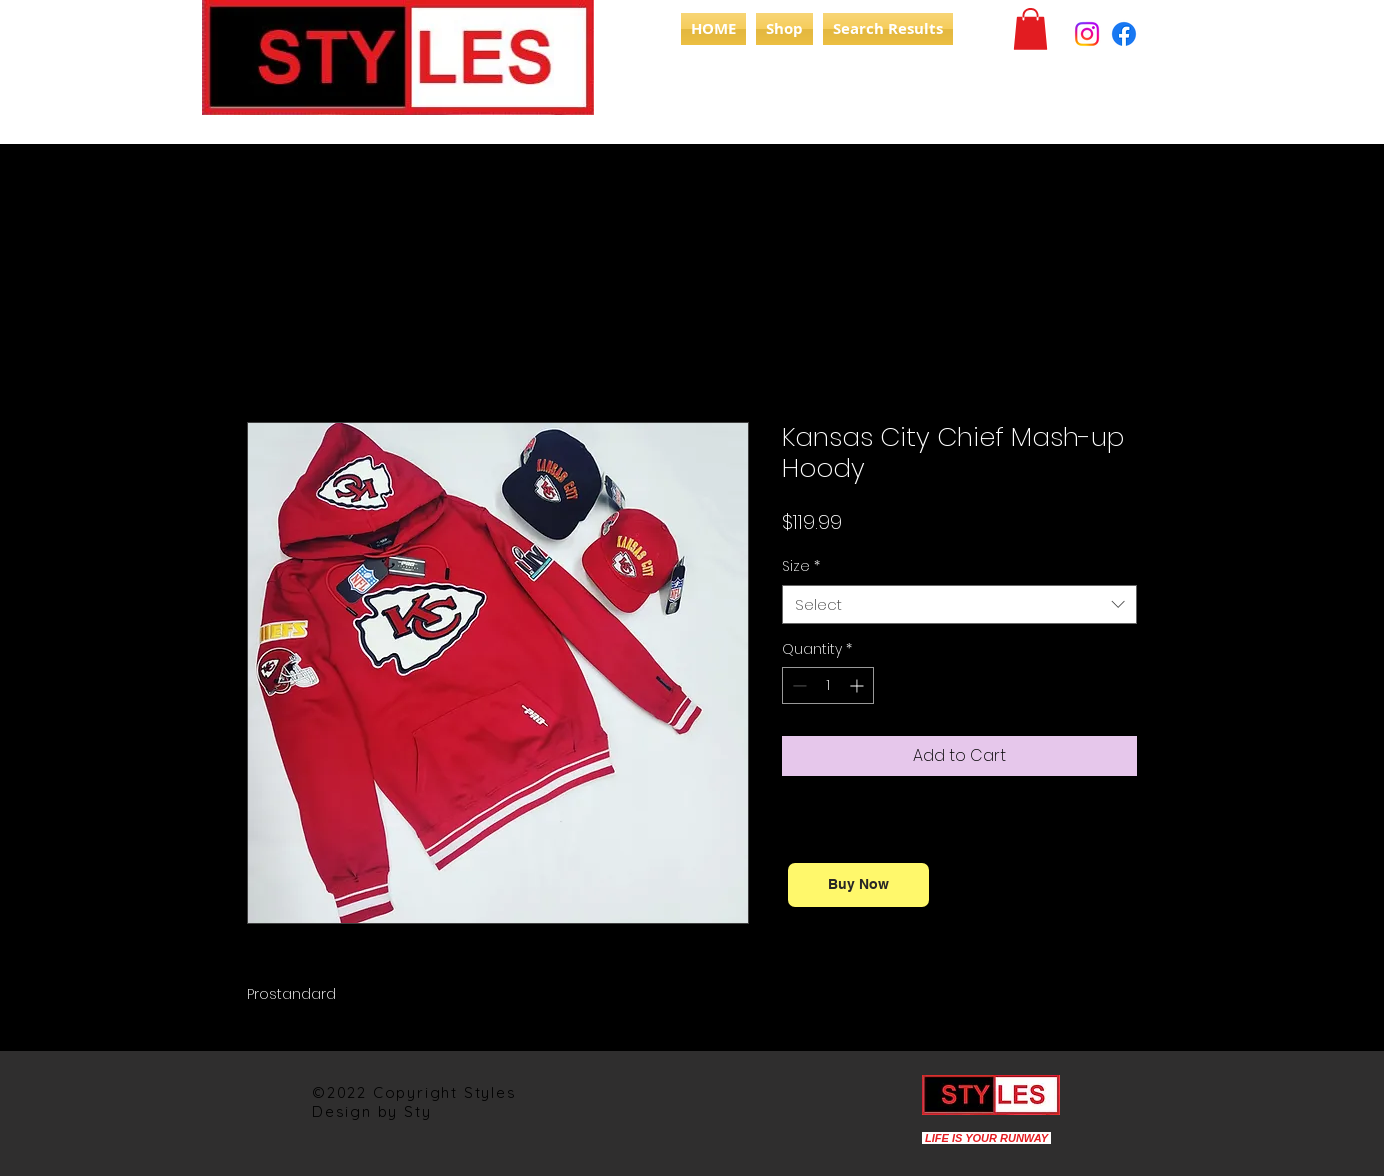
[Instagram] (1087, 34)
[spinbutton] (828, 685)
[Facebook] (1124, 34)
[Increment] (858, 685)
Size (801, 566)
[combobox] (959, 604)
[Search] (1161, 78)
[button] (1030, 29)
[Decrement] (797, 685)
